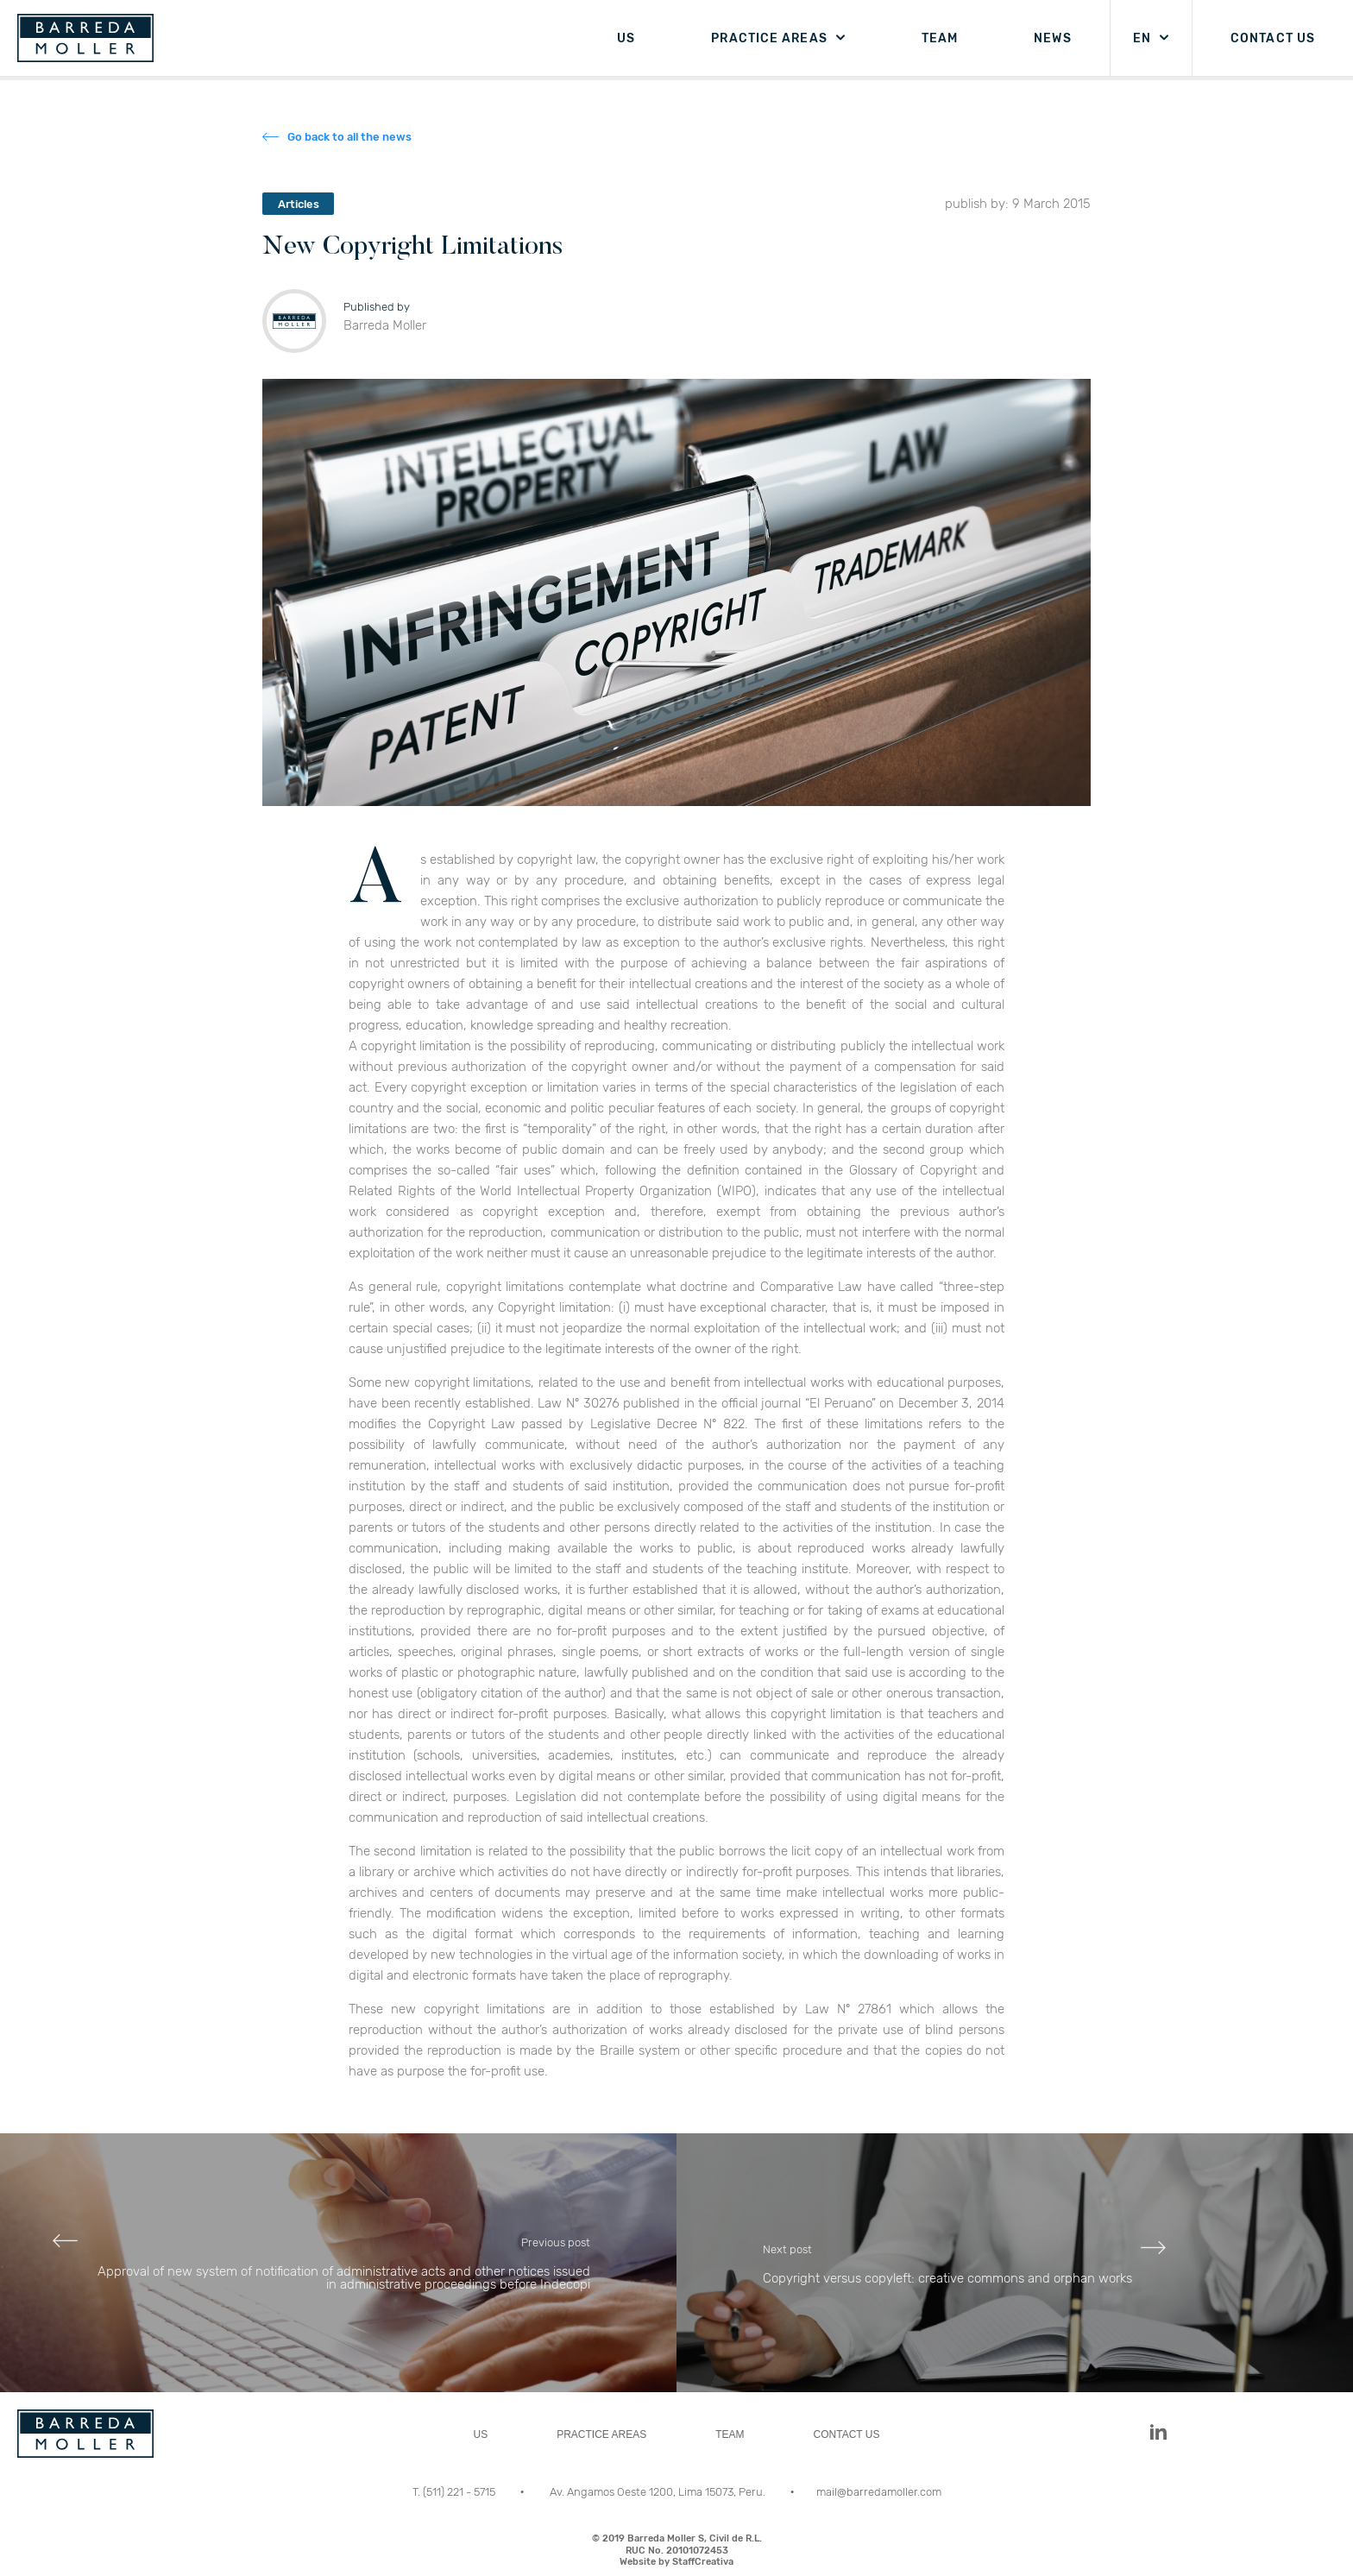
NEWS (1052, 38)
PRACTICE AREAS (769, 38)
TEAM (940, 38)
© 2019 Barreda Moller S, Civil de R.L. (676, 2550)
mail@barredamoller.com (878, 2491)
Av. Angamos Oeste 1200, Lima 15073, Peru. (659, 2491)
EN (1142, 38)
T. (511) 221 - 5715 (455, 2491)
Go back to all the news (349, 136)
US (626, 38)
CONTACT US (1272, 38)
